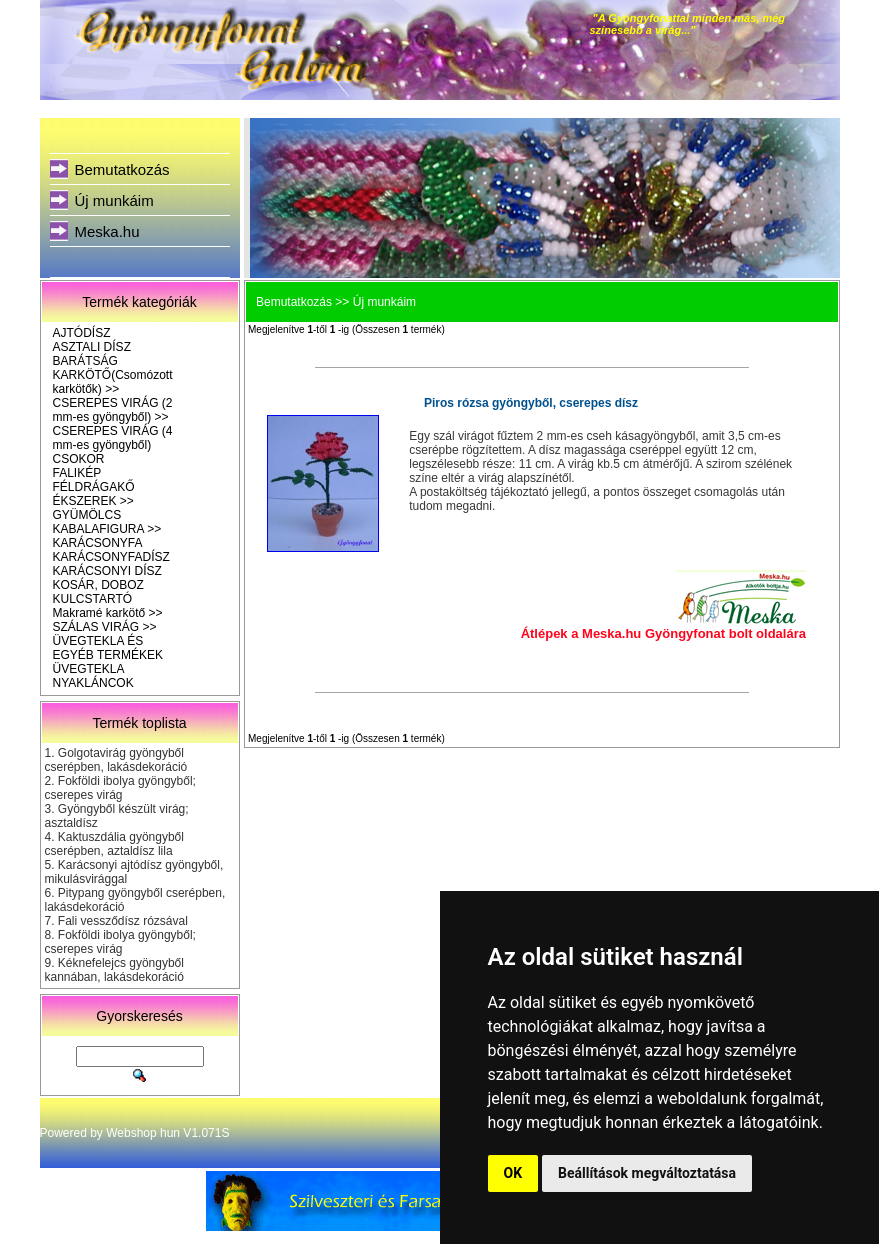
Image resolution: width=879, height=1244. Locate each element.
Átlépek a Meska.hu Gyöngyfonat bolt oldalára (663, 633)
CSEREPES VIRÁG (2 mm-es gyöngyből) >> (113, 410)
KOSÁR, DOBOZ (98, 585)
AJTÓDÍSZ (82, 333)
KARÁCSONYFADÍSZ (111, 557)
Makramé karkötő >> (108, 613)
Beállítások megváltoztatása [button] (647, 1173)
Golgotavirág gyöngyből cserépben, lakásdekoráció (116, 760)
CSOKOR (79, 459)
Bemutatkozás (122, 169)
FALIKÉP (77, 473)
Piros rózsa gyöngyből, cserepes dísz (531, 403)
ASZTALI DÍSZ (92, 347)
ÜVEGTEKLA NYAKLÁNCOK (93, 676)
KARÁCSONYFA (98, 543)
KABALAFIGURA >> (107, 529)
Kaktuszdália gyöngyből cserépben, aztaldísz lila (114, 844)
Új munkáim (114, 200)
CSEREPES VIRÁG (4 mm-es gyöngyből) (113, 438)
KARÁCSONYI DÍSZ (107, 571)
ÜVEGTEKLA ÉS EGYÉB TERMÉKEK (108, 648)
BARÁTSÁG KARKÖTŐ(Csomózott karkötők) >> (113, 375)
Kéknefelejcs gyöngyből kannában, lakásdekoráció (114, 970)
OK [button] (513, 1173)
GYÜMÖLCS (87, 515)
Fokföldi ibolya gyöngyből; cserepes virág (120, 788)
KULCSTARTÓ (93, 599)
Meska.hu (107, 231)
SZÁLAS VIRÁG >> (105, 627)
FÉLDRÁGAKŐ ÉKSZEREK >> (94, 494)
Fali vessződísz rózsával (123, 921)
